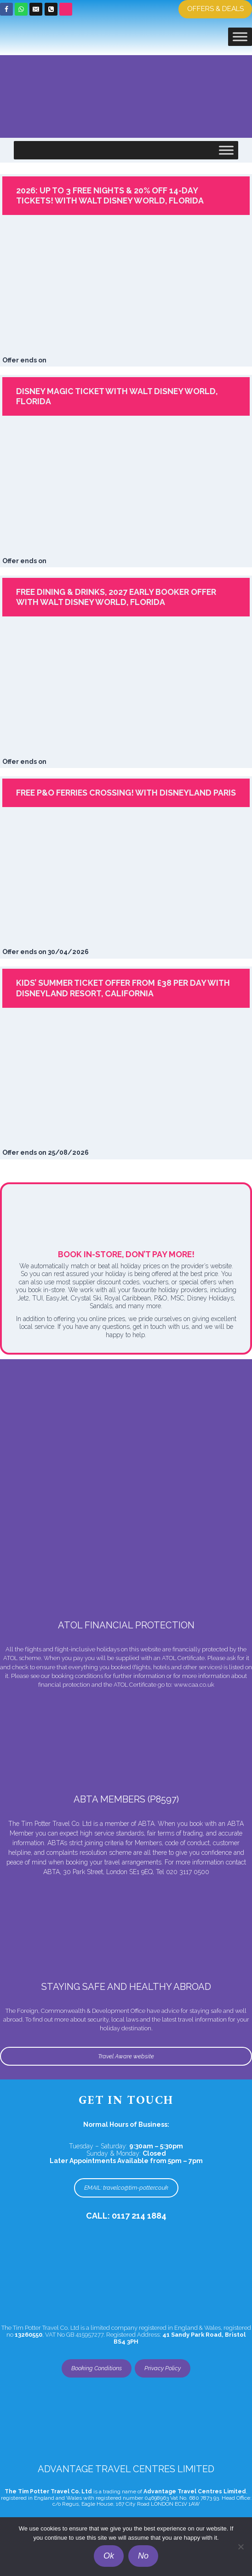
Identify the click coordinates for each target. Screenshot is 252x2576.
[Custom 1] (65, 9)
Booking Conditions (96, 2368)
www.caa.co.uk (194, 1684)
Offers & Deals (215, 9)
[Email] (35, 9)
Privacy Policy (162, 2368)
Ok (108, 2555)
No (143, 2555)
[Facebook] (6, 9)
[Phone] (51, 9)
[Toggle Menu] (240, 36)
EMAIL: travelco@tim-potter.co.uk (126, 2187)
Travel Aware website (126, 2056)
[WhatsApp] (21, 9)
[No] (240, 2546)
